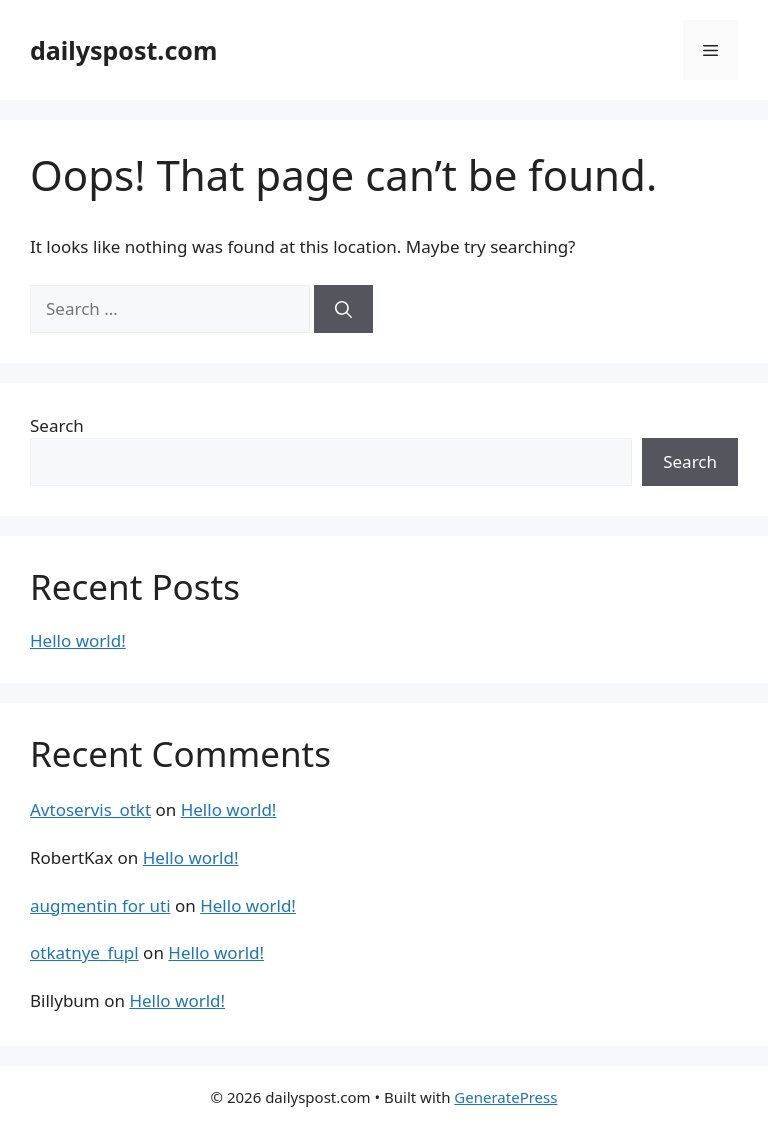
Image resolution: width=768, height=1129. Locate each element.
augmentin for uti (100, 905)
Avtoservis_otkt (90, 809)
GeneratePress (505, 1097)
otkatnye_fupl (84, 952)
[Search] (343, 309)
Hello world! (78, 640)
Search (57, 425)
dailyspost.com (123, 50)
